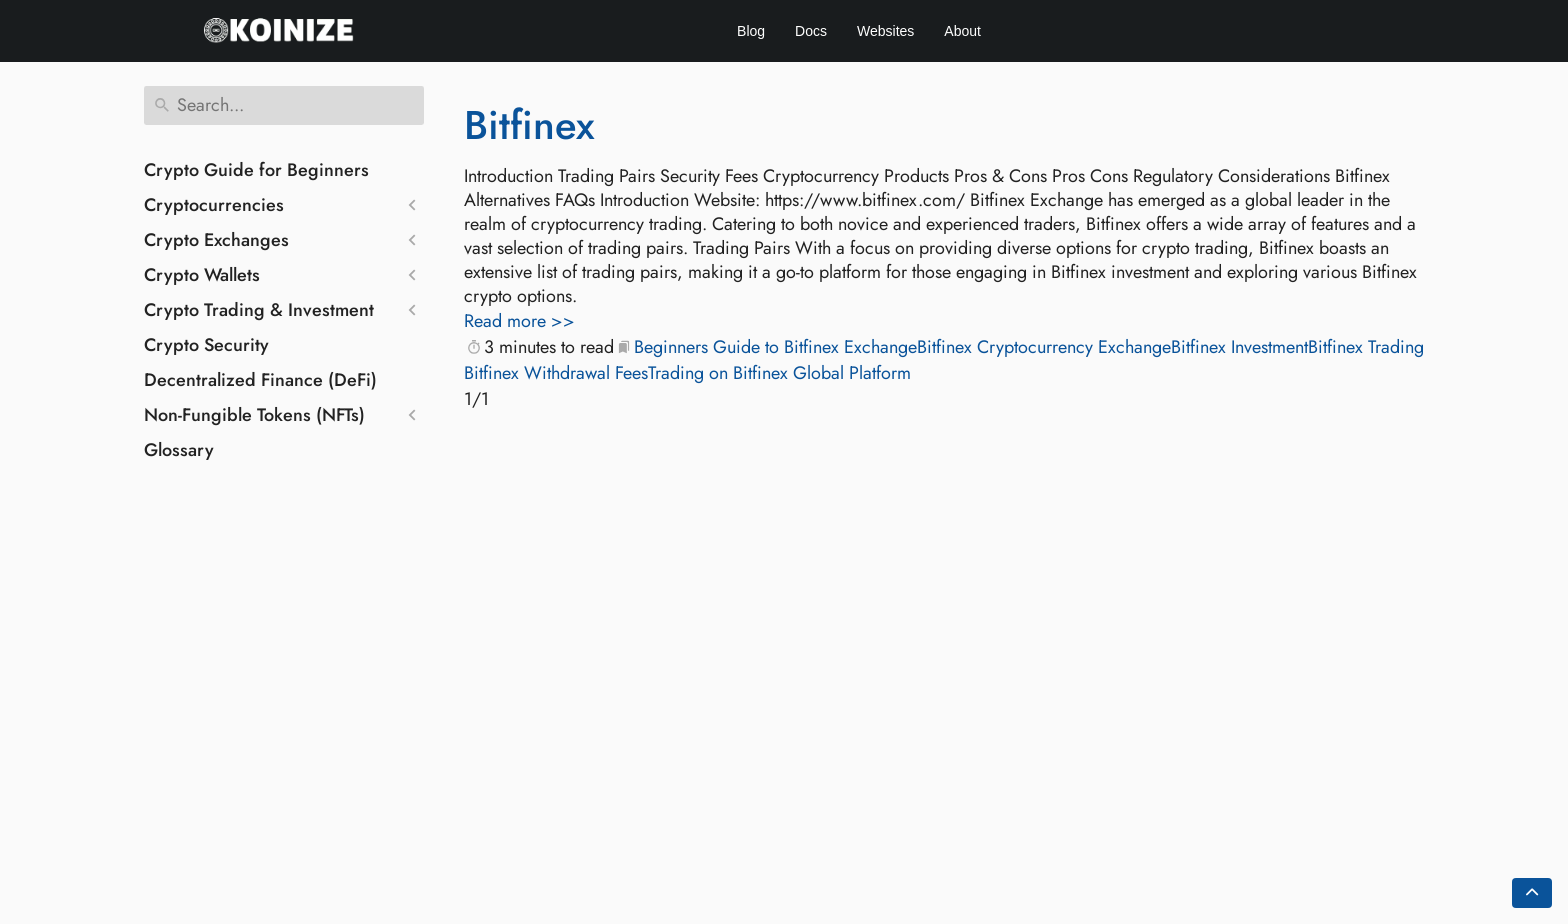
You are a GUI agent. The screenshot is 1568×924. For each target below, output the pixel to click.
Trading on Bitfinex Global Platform (779, 373)
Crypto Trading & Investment (259, 310)
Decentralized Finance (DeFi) (260, 380)
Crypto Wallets (202, 275)
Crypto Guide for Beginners (256, 170)
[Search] (284, 105)
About (962, 31)
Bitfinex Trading (1366, 347)
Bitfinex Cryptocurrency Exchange (1044, 347)
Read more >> (519, 321)
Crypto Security (206, 345)
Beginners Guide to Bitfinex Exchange (775, 347)
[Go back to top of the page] (1532, 893)
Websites (885, 31)
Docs (811, 31)
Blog (751, 31)
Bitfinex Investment (1239, 347)
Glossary (179, 450)
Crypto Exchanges (216, 240)
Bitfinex (529, 125)
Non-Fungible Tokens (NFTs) (254, 415)
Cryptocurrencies (214, 205)
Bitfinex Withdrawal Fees (556, 373)
